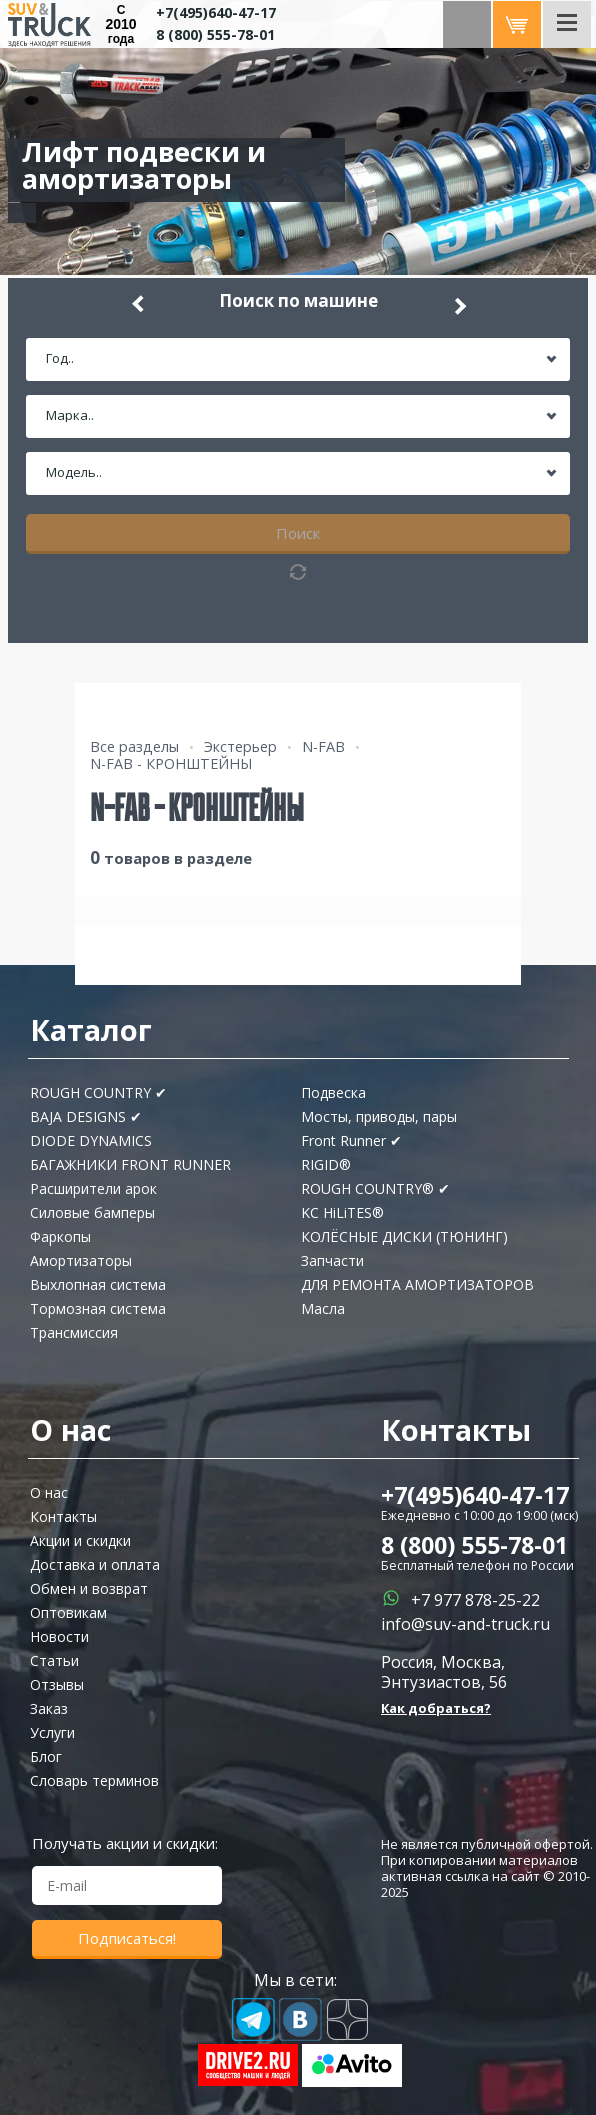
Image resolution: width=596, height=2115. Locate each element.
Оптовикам (68, 1612)
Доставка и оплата (95, 1564)
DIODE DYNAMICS (91, 1140)
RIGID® (326, 1164)
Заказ (49, 1708)
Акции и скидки (80, 1540)
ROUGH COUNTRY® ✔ (375, 1188)
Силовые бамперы (92, 1212)
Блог (46, 1756)
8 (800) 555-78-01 (215, 34)
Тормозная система (98, 1308)
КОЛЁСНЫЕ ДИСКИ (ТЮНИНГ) (404, 1236)
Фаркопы (60, 1236)
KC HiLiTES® (342, 1212)
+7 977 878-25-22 (475, 1600)
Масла (323, 1308)
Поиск (298, 533)
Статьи (54, 1660)
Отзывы (57, 1684)
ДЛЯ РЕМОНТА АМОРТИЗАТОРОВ (417, 1284)
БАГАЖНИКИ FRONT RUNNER (130, 1164)
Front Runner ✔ (351, 1140)
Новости (59, 1636)
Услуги (52, 1732)
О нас (49, 1492)
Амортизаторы (81, 1260)
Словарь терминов (94, 1780)
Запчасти (332, 1260)
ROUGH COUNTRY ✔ (98, 1092)
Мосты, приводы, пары (379, 1116)
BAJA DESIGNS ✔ (86, 1116)
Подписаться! (127, 1938)
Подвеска (333, 1092)
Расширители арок (93, 1188)
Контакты (63, 1516)
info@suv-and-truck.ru (465, 1624)
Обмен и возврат (89, 1588)
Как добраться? (436, 1708)
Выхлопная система (98, 1284)
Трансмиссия (74, 1332)
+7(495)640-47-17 (216, 12)
